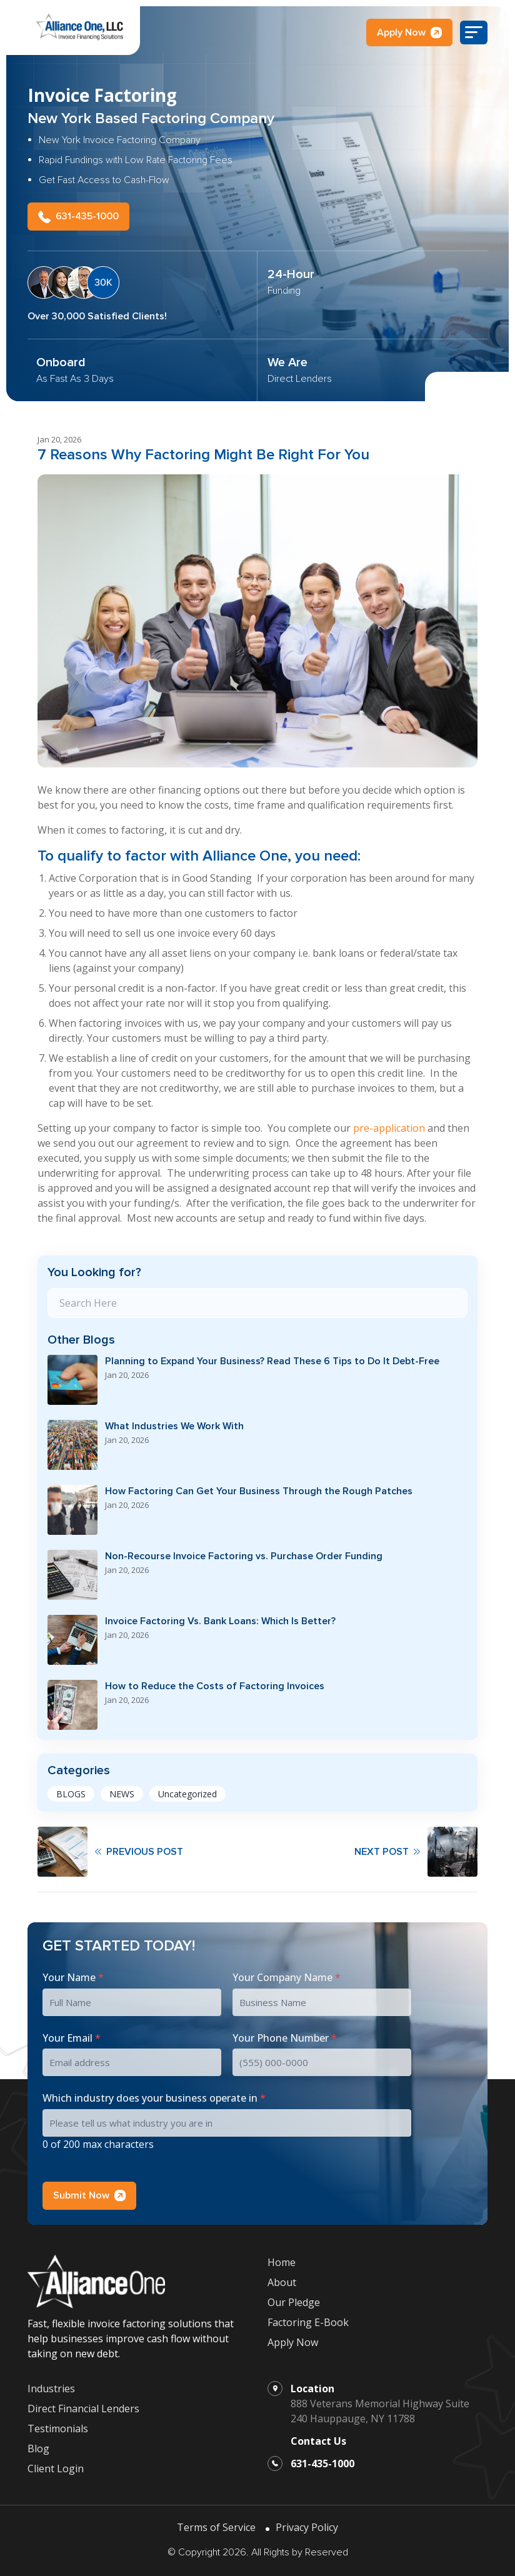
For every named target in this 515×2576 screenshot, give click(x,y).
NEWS (121, 1790)
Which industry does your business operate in (154, 2095)
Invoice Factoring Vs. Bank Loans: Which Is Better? (220, 1618)
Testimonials (58, 2425)
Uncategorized (187, 1790)
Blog (38, 2445)
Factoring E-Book (308, 2318)
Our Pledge (294, 2298)
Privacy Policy (307, 2523)
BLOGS (71, 1790)
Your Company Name (286, 1973)
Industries (51, 2385)
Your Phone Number (284, 2034)
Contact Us (318, 2437)
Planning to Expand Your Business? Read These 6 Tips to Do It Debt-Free (272, 1358)
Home (282, 2258)
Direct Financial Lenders (83, 2405)
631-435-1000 (78, 213)
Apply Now (409, 32)
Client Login (56, 2465)
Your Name (73, 1973)
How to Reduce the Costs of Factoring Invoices (214, 1683)
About (282, 2278)
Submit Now (89, 2191)
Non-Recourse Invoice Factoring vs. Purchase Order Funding (243, 1553)
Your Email (71, 2034)
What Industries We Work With (174, 1423)
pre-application (389, 1124)
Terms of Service (216, 2523)
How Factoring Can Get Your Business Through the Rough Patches (258, 1488)
